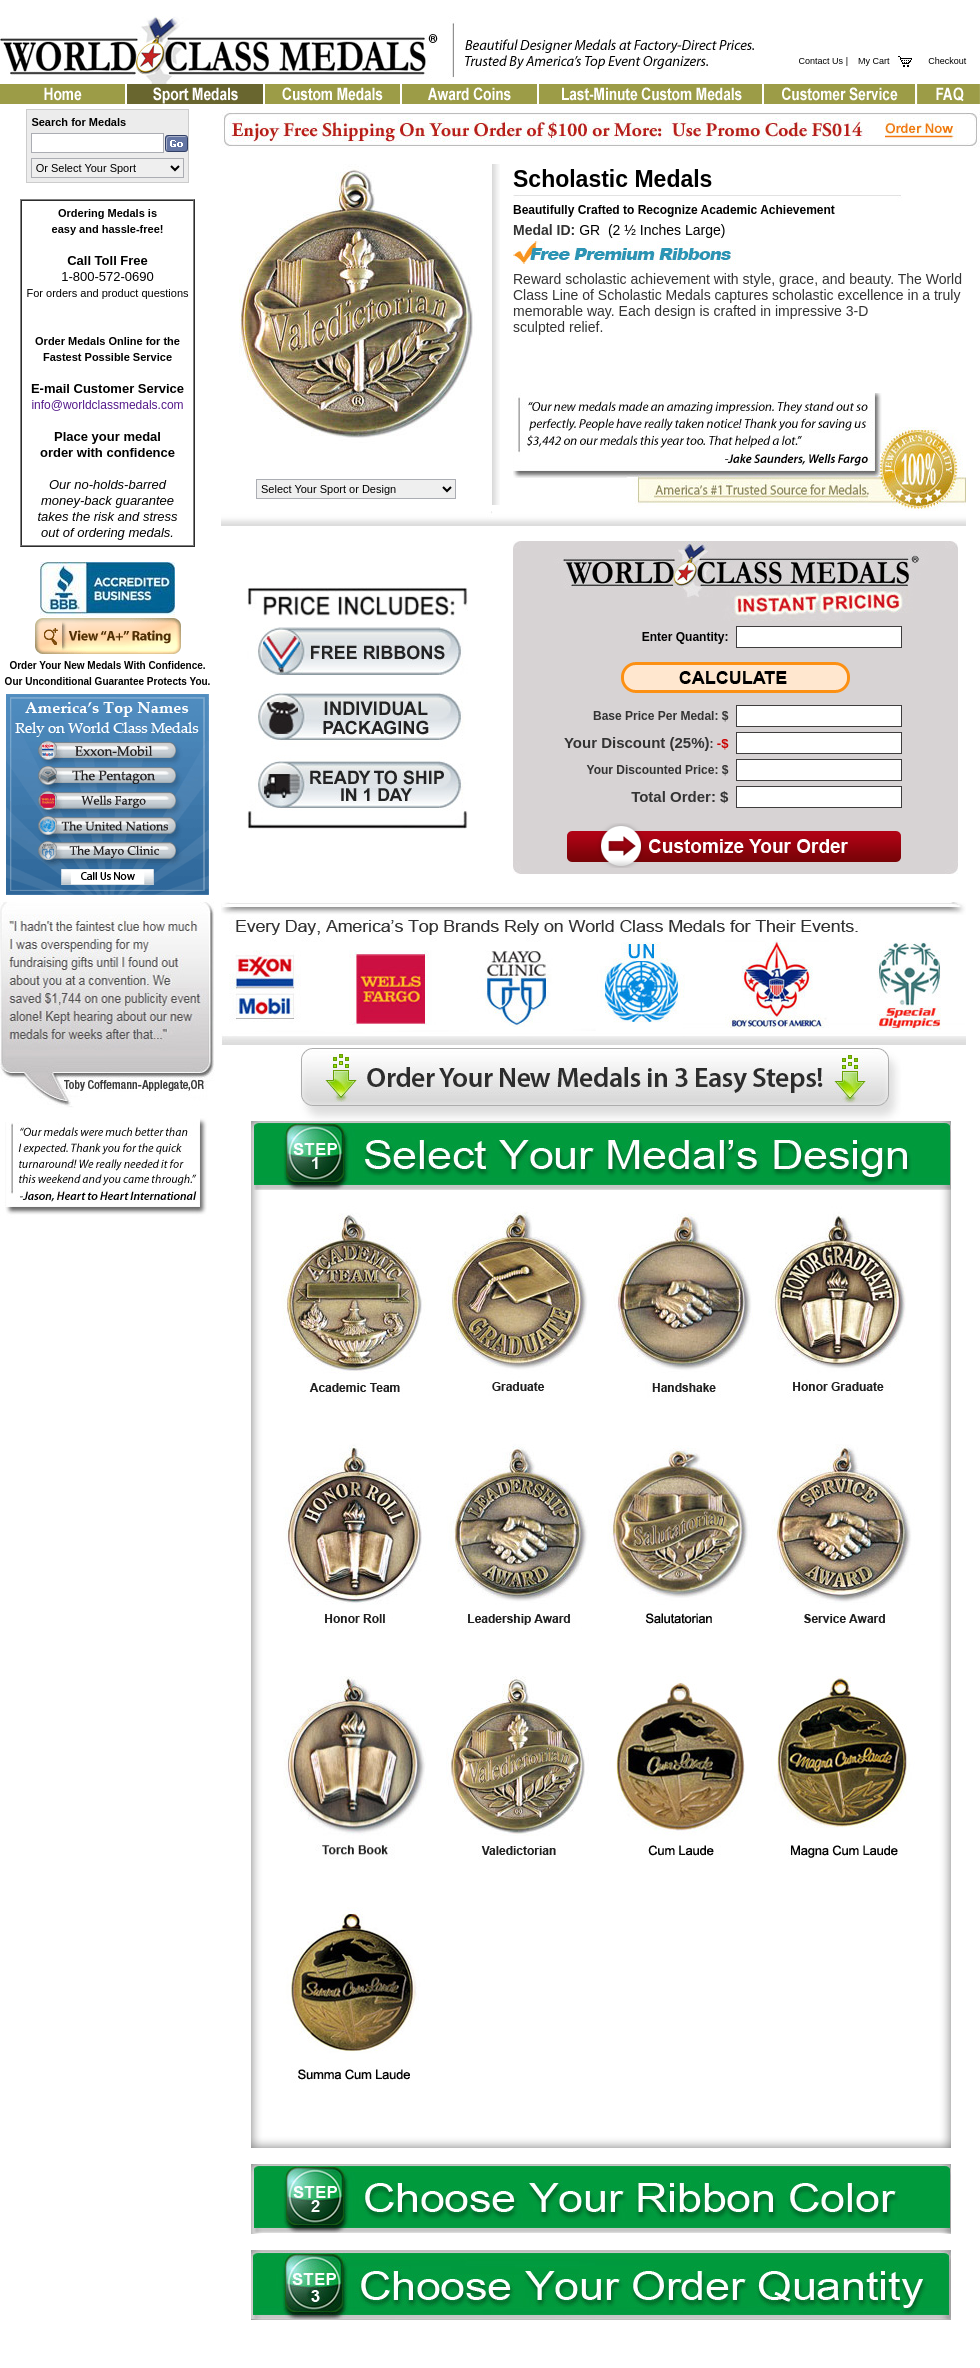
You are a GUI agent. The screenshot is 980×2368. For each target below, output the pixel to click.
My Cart (872, 61)
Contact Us (821, 61)
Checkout (947, 61)
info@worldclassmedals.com (107, 405)
